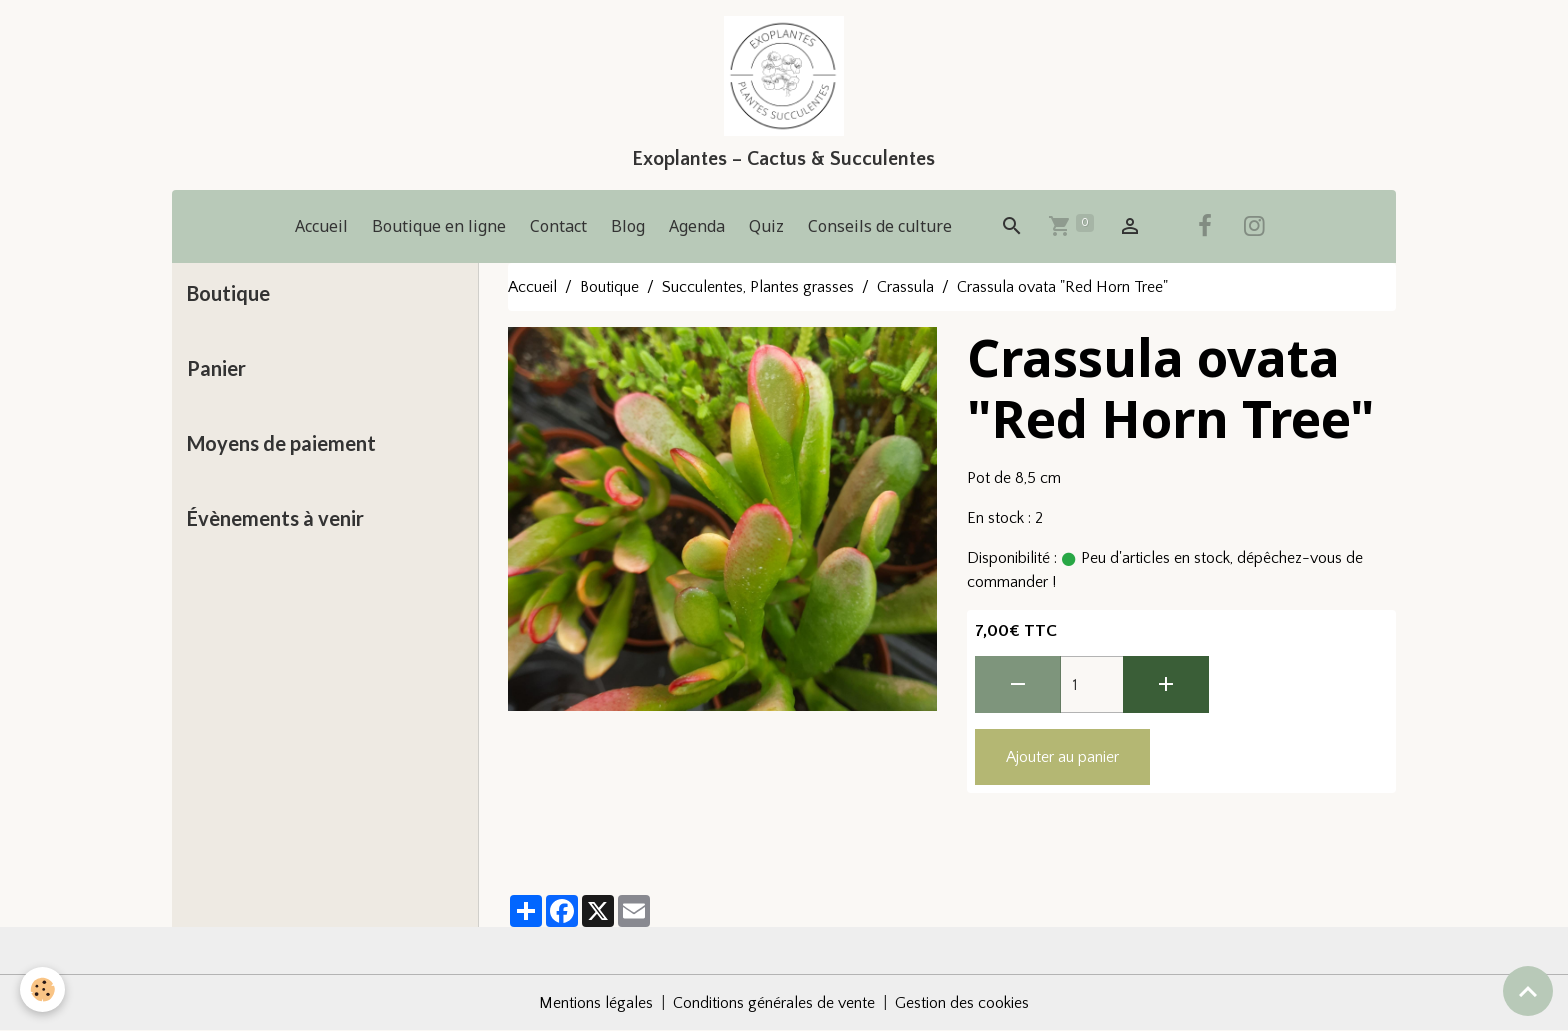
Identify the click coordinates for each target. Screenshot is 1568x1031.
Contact (558, 226)
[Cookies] (42, 989)
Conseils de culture (880, 226)
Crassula (905, 287)
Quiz (766, 226)
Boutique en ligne (439, 226)
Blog (628, 226)
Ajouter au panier (1062, 757)
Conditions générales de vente (774, 1003)
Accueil (321, 226)
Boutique (609, 287)
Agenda (697, 226)
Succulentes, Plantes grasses (758, 287)
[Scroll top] (1528, 991)
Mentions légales (596, 1003)
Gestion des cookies (962, 1003)
